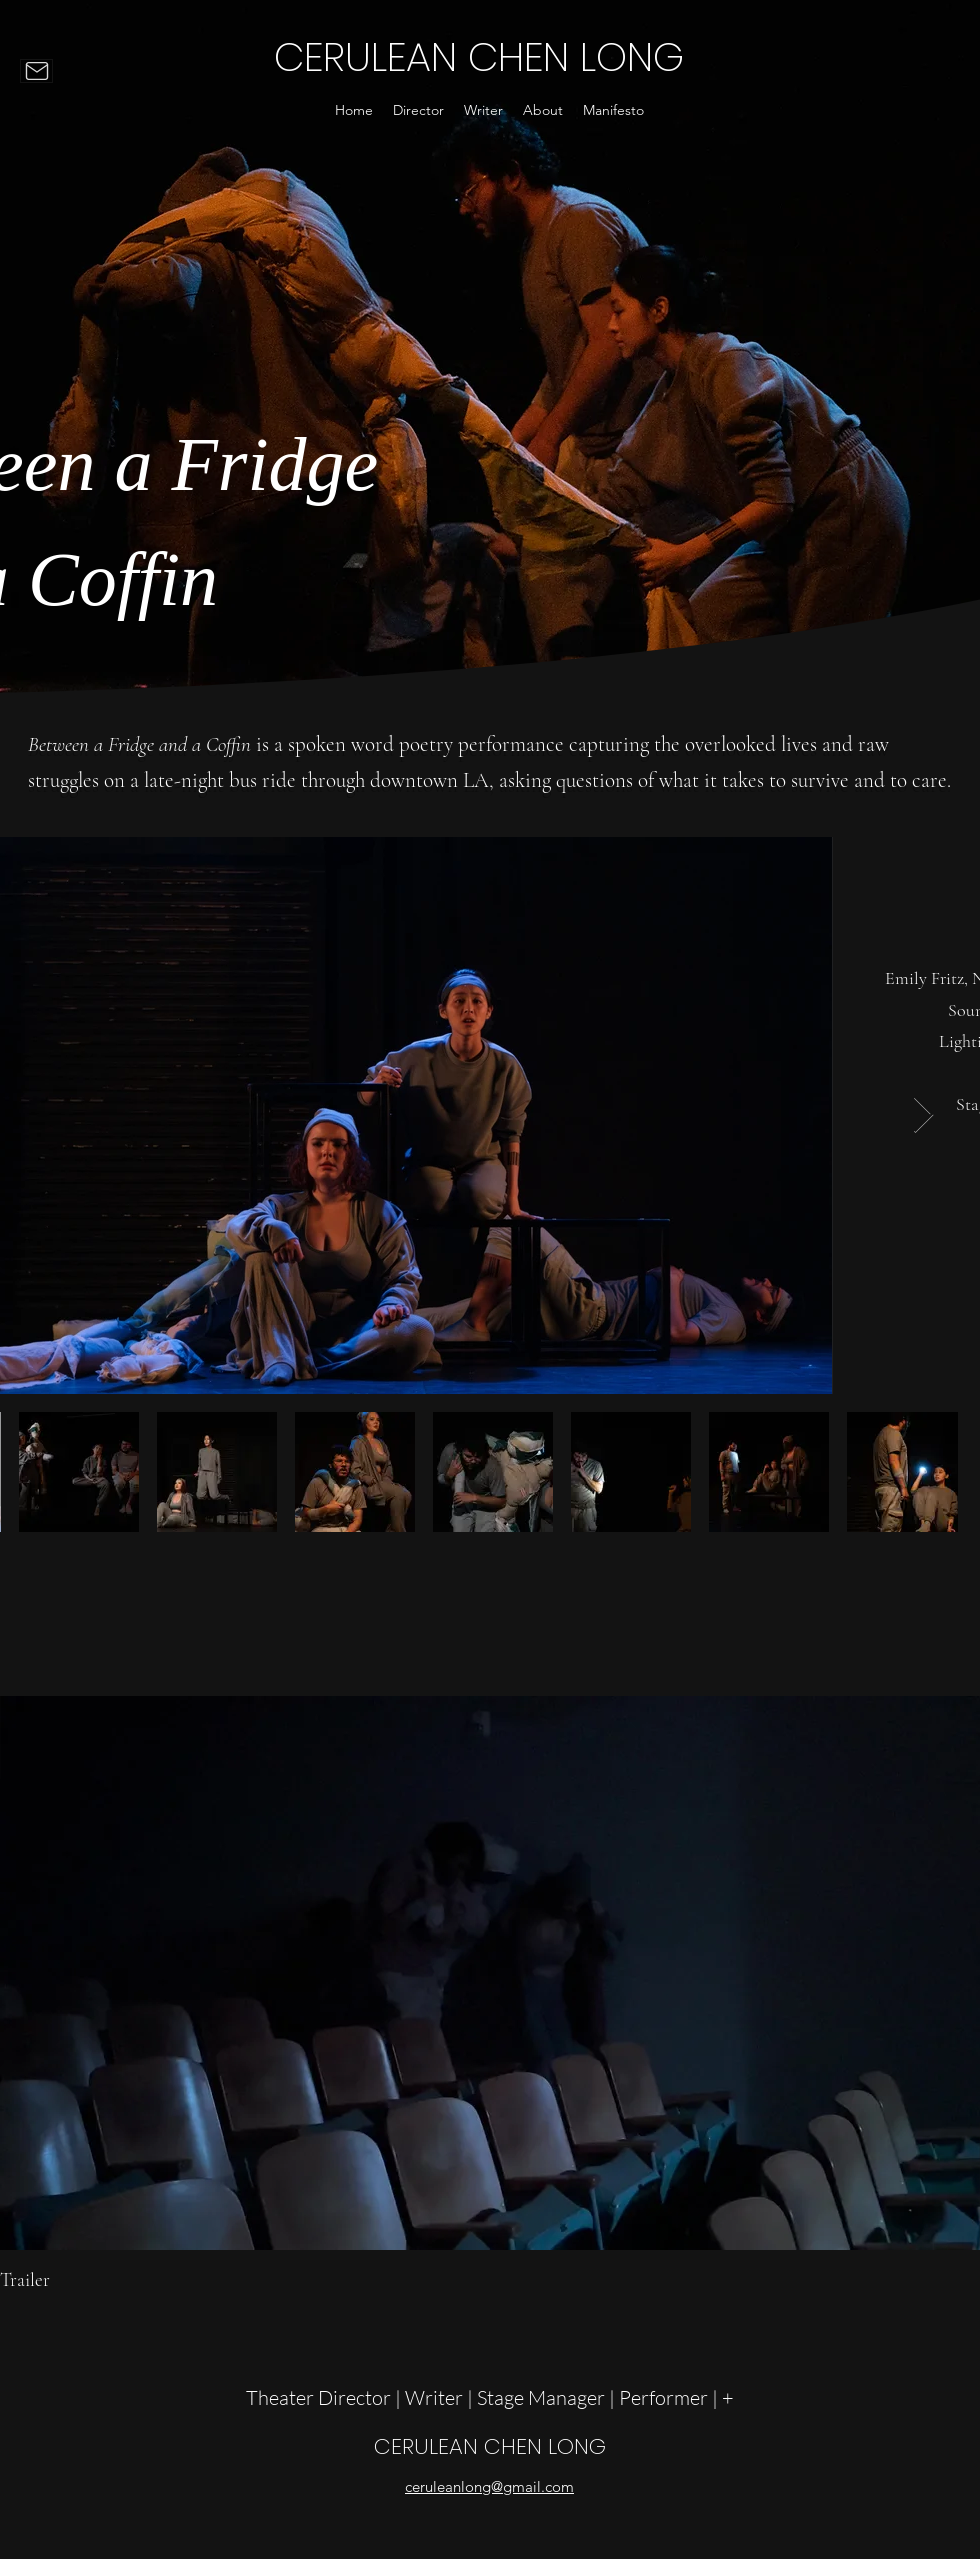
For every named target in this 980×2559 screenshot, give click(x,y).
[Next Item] (923, 1115)
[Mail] (36, 71)
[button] (418, 110)
